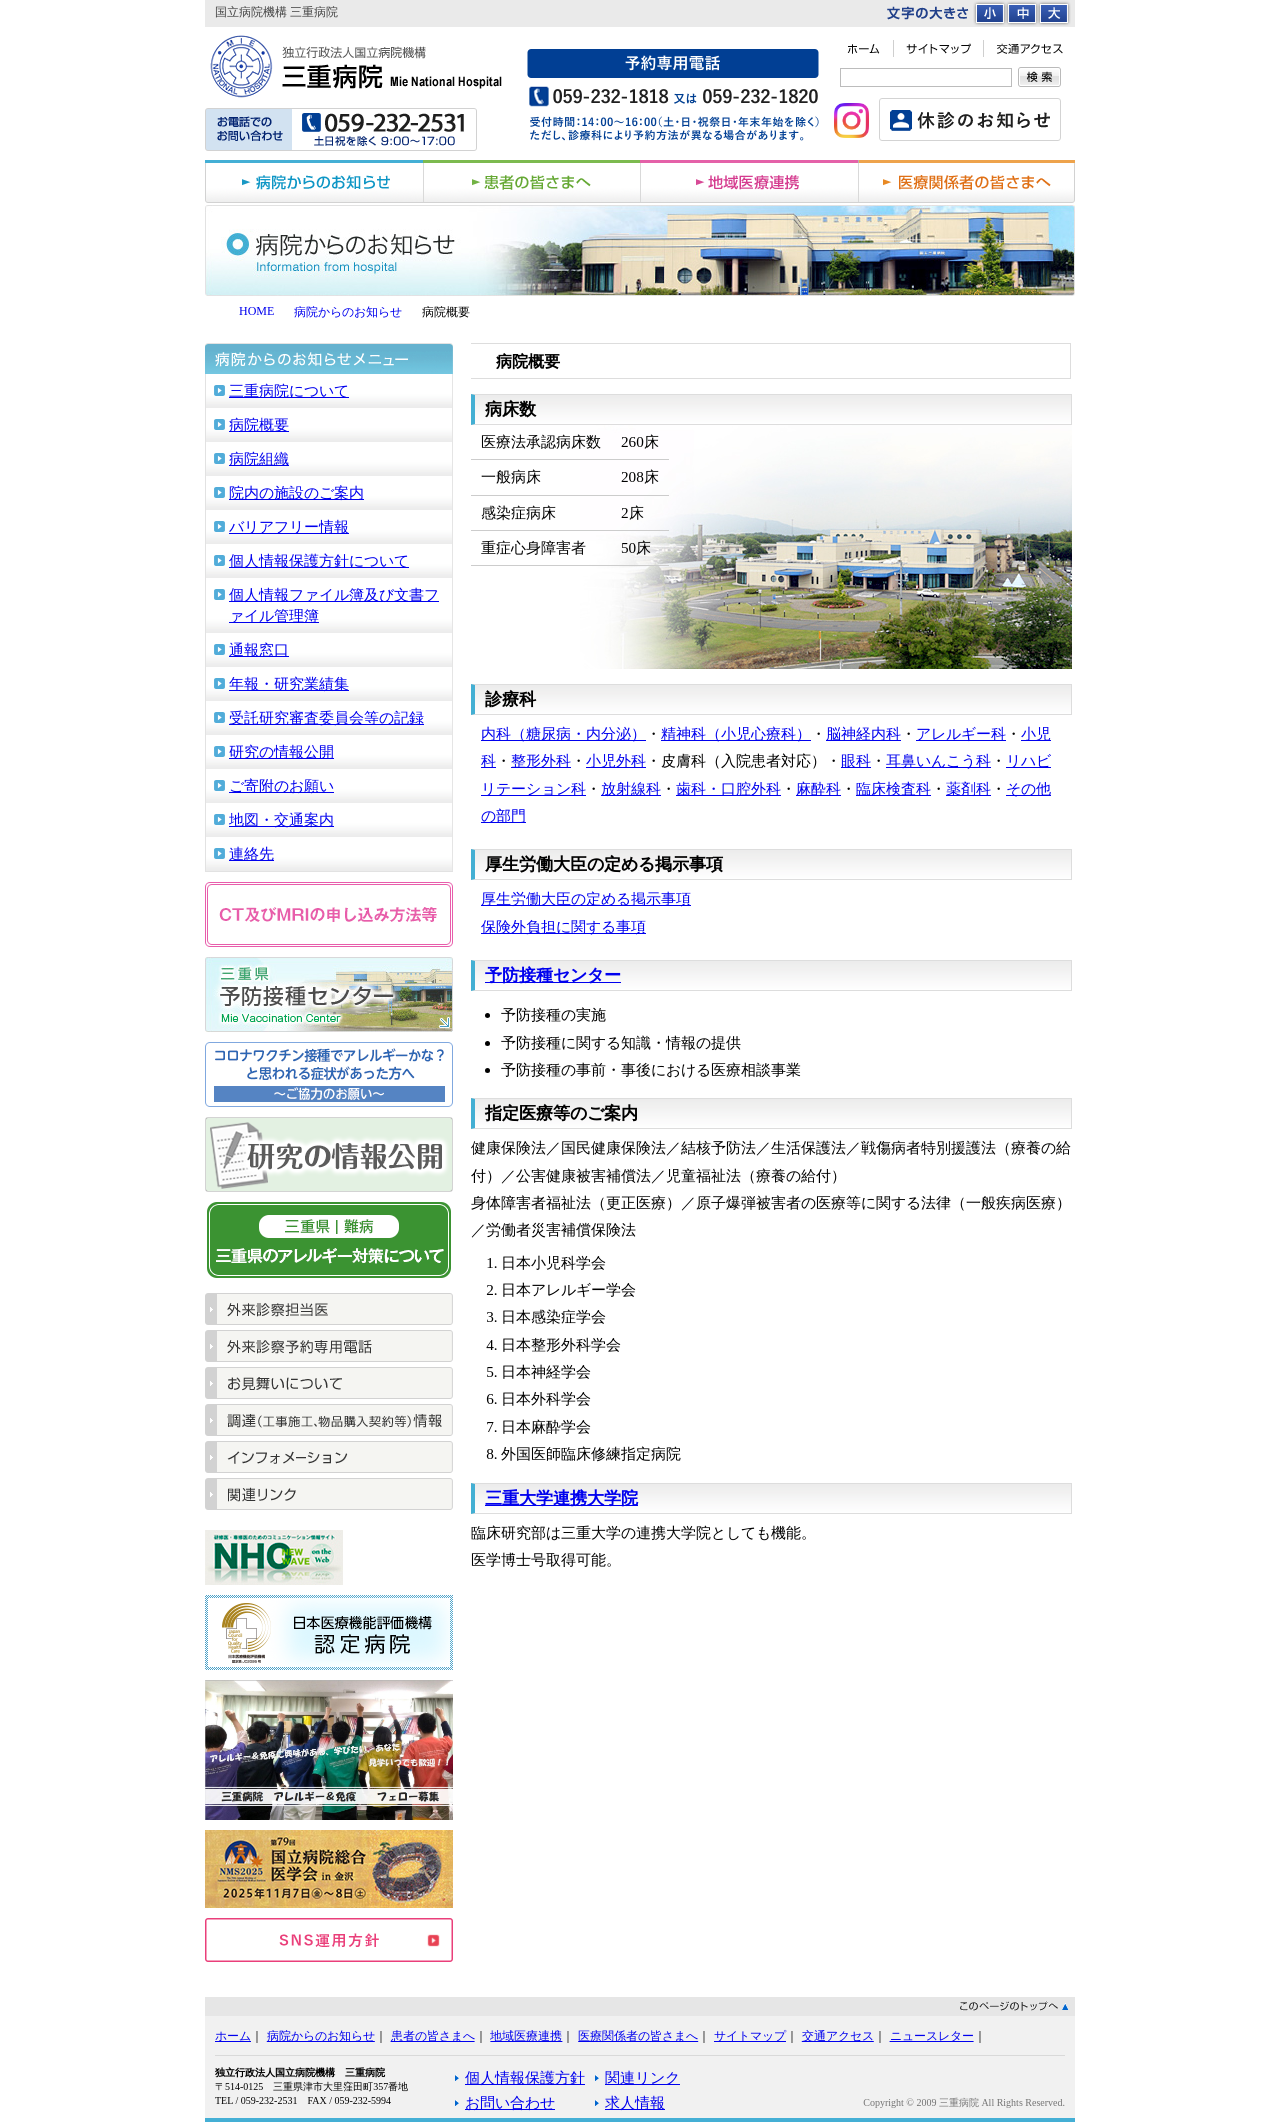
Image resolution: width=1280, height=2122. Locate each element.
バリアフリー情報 (289, 526)
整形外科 (541, 760)
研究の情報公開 (281, 751)
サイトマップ (750, 2036)
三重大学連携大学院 (561, 1498)
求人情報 (635, 2102)
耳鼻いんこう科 (938, 760)
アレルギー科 (961, 733)
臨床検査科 (893, 788)
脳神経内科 (863, 733)
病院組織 (259, 458)
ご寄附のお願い (281, 785)
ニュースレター (932, 2036)
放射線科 (631, 788)
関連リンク (642, 2077)
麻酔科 (818, 788)
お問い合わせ (510, 2102)
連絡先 (251, 853)
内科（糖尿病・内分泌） (563, 733)
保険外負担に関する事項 (563, 926)
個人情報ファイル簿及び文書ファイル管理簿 (334, 605)
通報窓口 (259, 649)
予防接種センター (553, 975)
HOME (256, 311)
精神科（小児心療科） (736, 733)
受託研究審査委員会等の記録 (326, 717)
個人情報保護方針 (525, 2077)
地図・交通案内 (281, 819)
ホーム (233, 2036)
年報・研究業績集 (289, 683)
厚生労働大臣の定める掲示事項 (586, 898)
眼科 (856, 760)
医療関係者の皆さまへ (638, 2036)
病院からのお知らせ (348, 312)
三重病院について (289, 390)
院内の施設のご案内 (296, 492)
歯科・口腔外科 (728, 788)
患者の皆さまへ (433, 2036)
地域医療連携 (526, 2036)
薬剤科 (968, 788)
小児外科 (616, 760)
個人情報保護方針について (319, 560)
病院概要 (259, 424)
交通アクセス (838, 2036)
